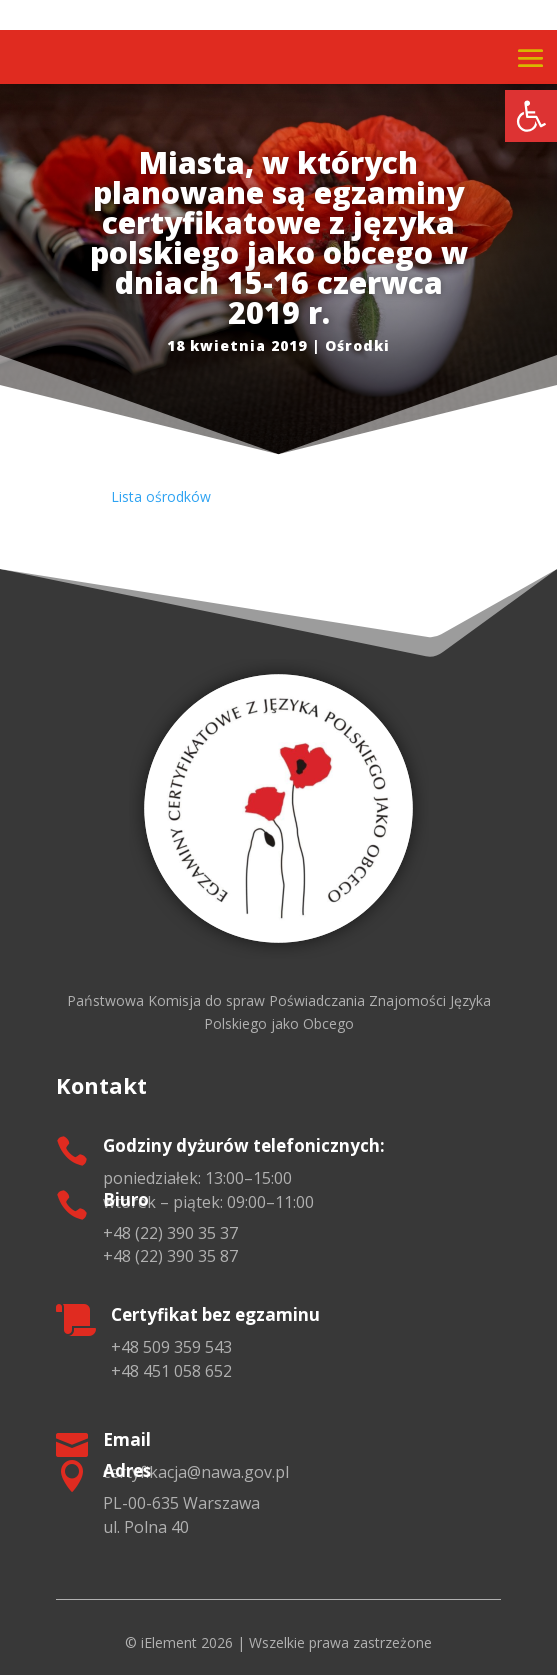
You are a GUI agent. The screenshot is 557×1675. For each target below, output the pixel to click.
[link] (531, 116)
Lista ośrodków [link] (161, 496)
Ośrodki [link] (357, 345)
